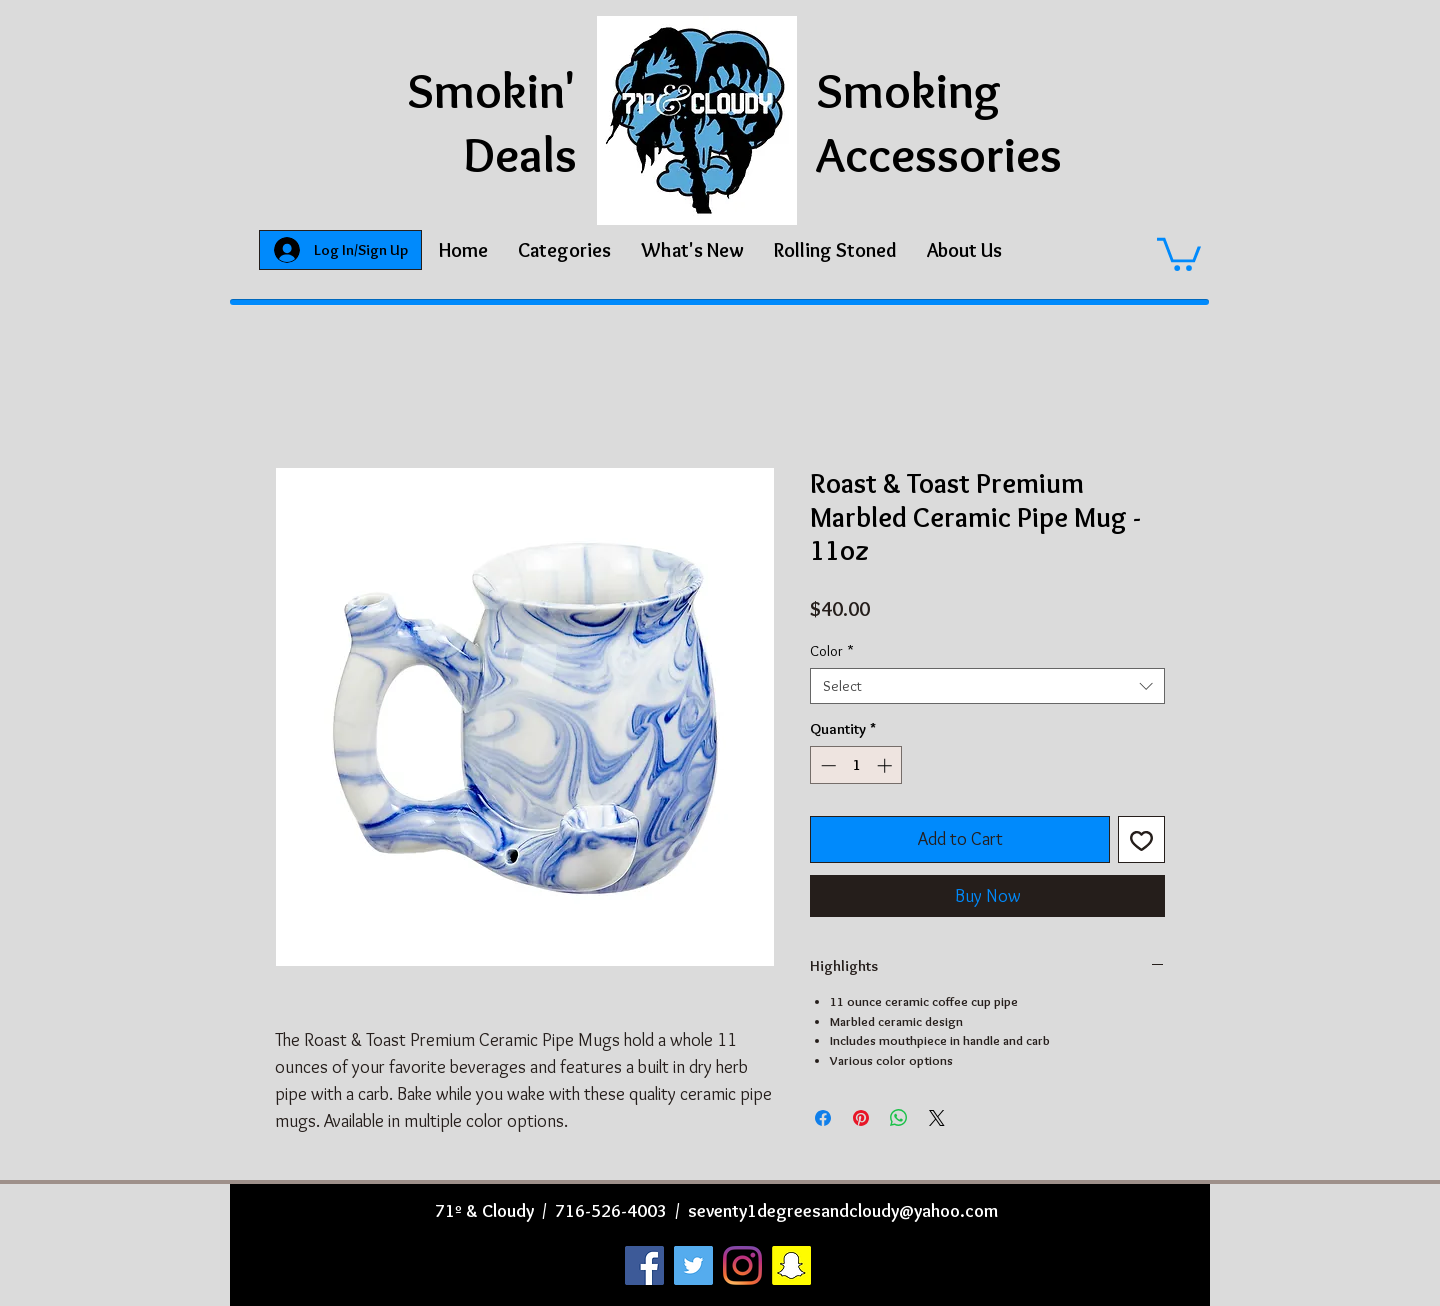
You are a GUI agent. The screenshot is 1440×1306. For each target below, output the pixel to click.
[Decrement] (826, 765)
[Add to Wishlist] (1141, 839)
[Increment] (886, 765)
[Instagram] (742, 1265)
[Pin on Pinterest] (861, 1118)
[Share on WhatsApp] (899, 1118)
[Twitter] (693, 1265)
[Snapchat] (791, 1265)
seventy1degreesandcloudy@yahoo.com (843, 1211)
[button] (564, 250)
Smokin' (492, 90)
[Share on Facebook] (823, 1118)
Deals (520, 154)
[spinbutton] (856, 765)
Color (832, 651)
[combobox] (987, 686)
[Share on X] (937, 1118)
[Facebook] (644, 1265)
